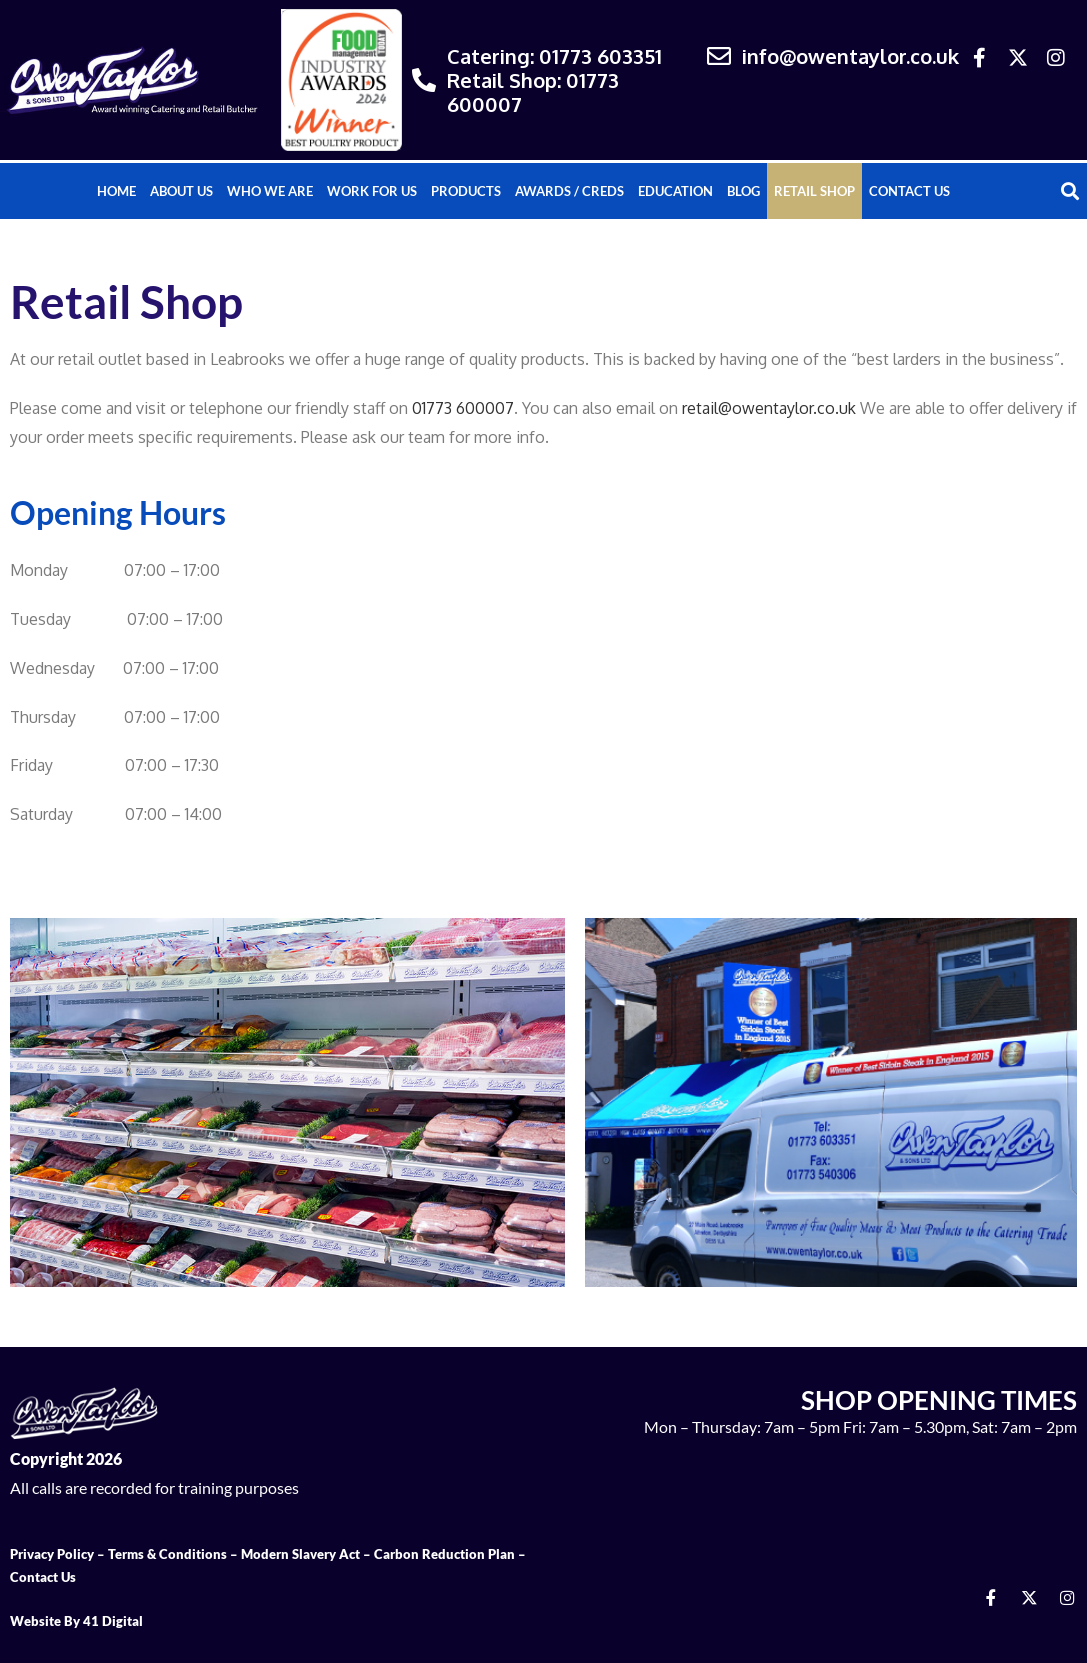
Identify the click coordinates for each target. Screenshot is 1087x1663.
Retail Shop (814, 191)
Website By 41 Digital (76, 1621)
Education (675, 191)
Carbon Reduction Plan (444, 1554)
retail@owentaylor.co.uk (769, 408)
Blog (743, 191)
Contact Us (909, 191)
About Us (181, 191)
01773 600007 (463, 408)
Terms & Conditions (167, 1554)
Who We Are (270, 191)
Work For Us (372, 191)
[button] (1070, 191)
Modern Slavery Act (300, 1554)
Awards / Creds (569, 191)
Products (466, 191)
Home (116, 191)
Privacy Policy (52, 1554)
